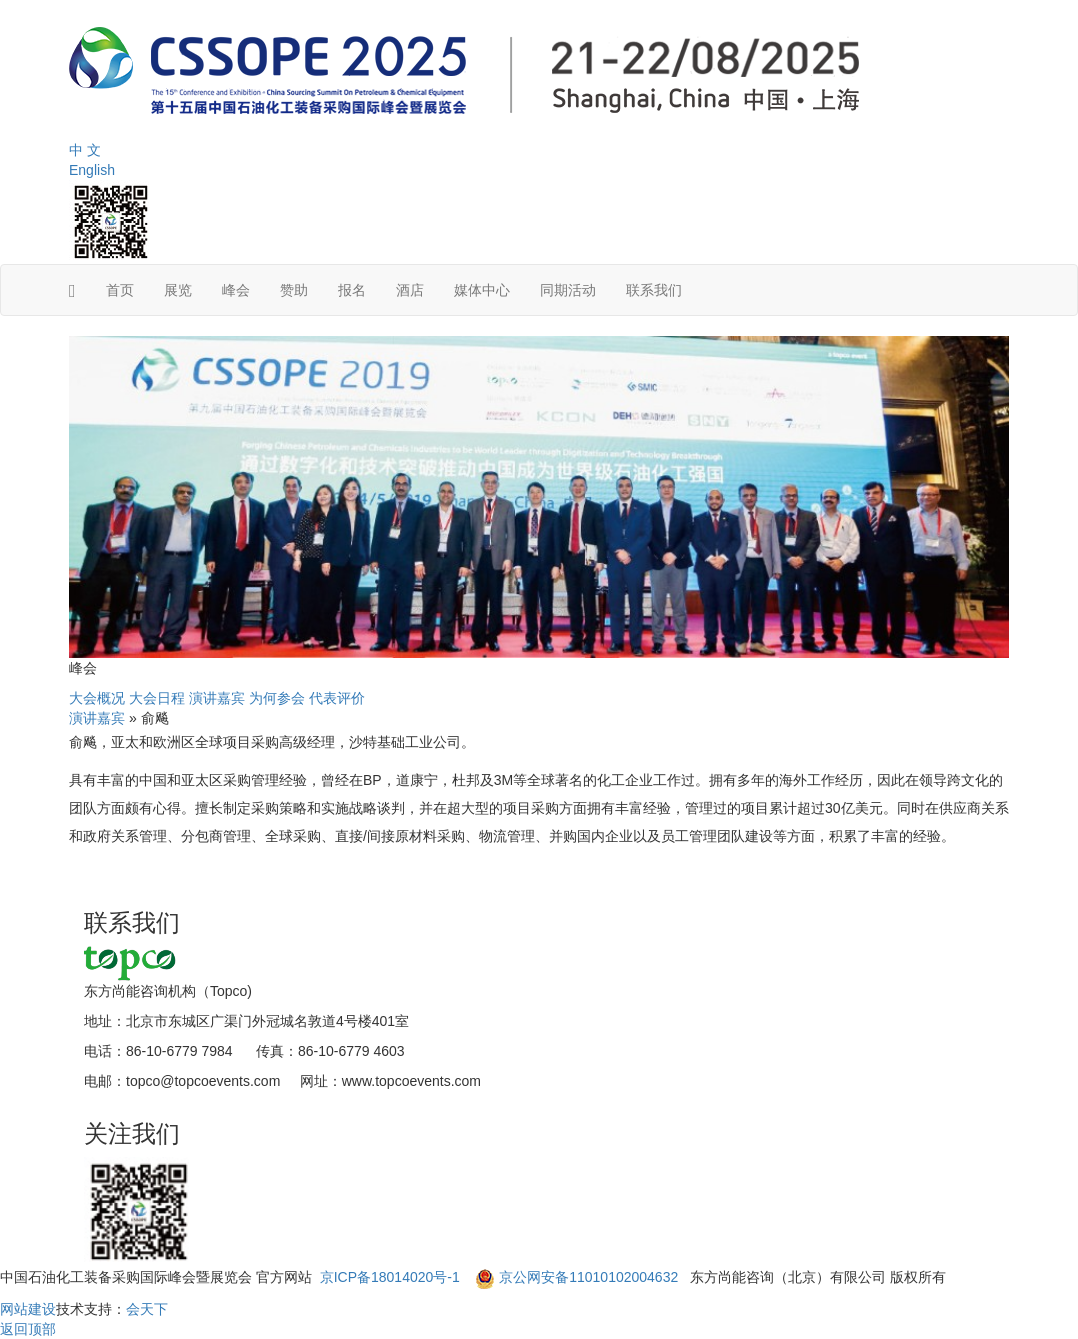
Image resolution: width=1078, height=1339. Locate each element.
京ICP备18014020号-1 (392, 1277)
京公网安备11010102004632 (588, 1277)
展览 (178, 290)
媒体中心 (482, 290)
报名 (352, 290)
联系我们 (654, 290)
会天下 (147, 1309)
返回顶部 (28, 1329)
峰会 (236, 290)
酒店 (410, 290)
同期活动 (568, 290)
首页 (120, 290)
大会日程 (157, 698)
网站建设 (28, 1309)
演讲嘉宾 (217, 698)
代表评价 (337, 698)
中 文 (85, 150)
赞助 (294, 290)
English (92, 170)
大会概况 (97, 698)
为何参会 (277, 698)
